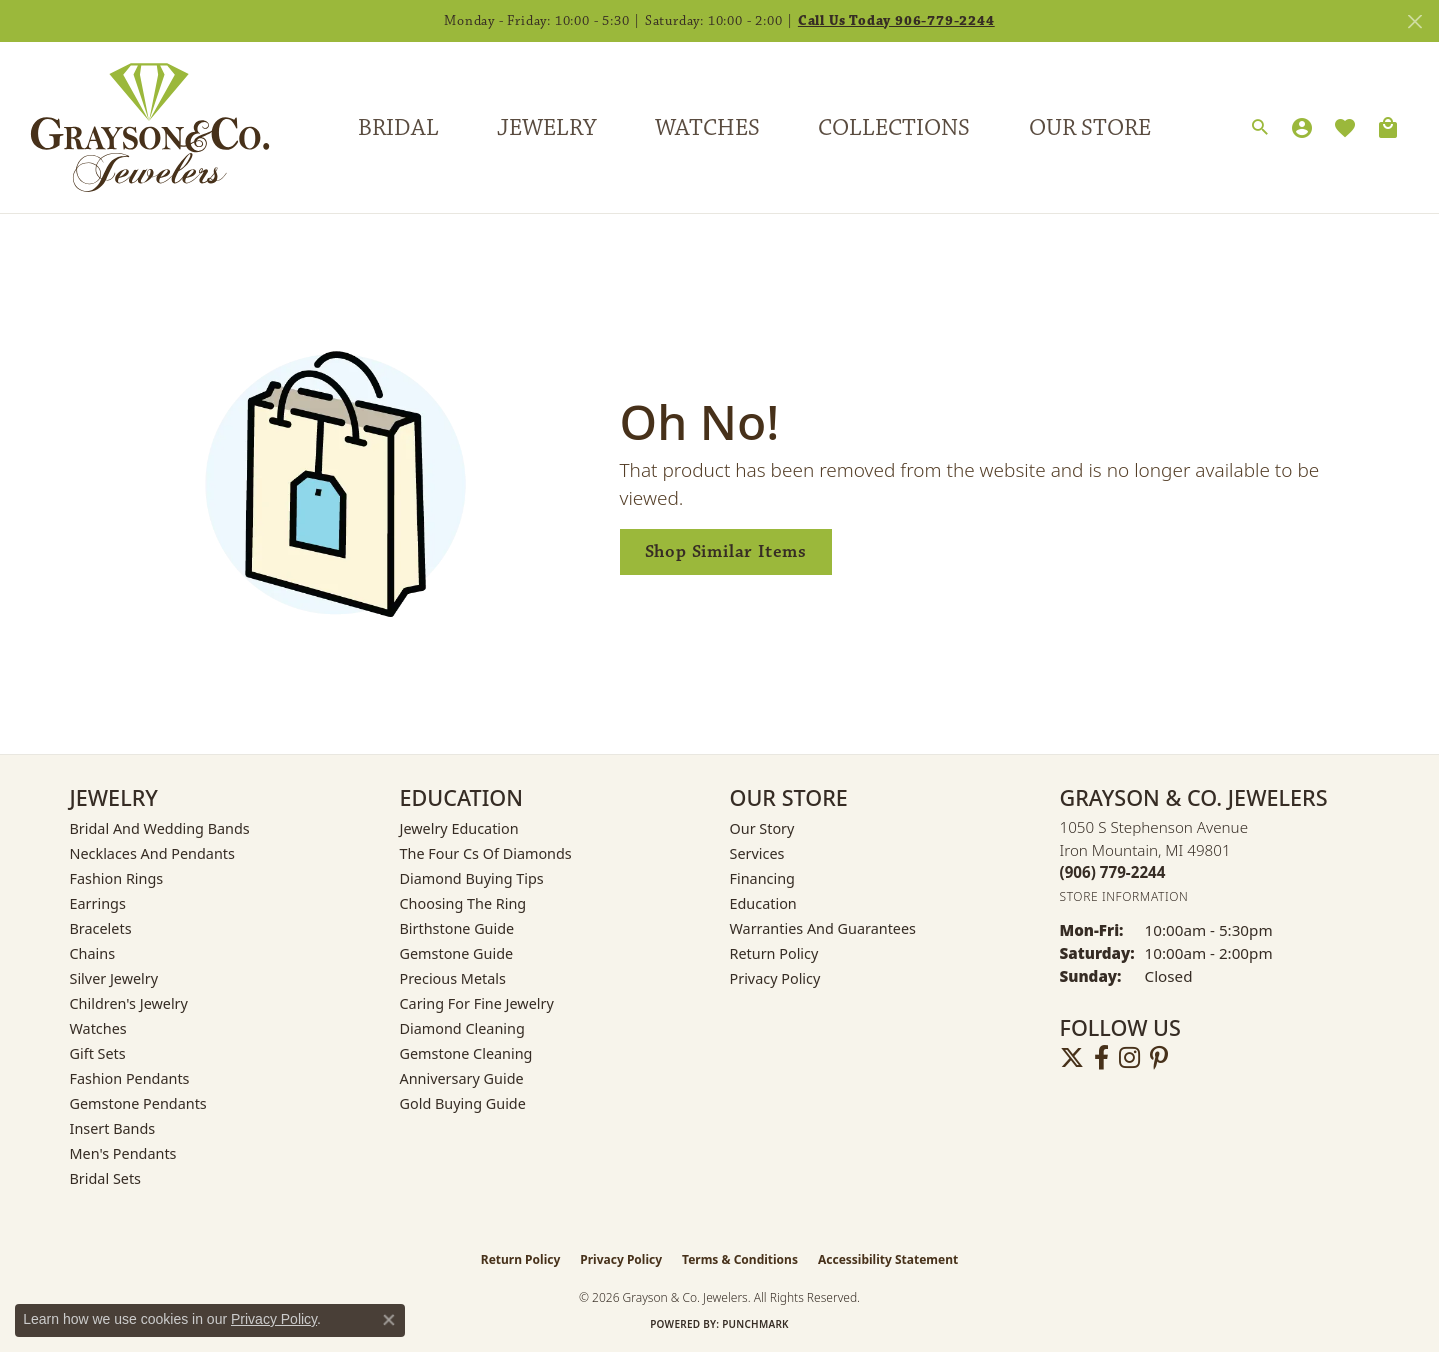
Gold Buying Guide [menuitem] (463, 1103)
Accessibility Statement (888, 1259)
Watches (707, 128)
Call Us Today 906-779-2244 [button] (896, 21)
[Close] (1414, 21)
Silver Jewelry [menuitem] (114, 978)
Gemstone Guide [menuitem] (457, 953)
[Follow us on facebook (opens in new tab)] (1101, 1058)
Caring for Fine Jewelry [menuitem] (477, 1003)
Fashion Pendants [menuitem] (130, 1078)
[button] (1260, 128)
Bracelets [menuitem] (101, 928)
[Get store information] (1124, 896)
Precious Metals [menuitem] (453, 978)
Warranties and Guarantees (823, 928)
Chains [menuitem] (93, 953)
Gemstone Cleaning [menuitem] (466, 1053)
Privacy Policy (775, 978)
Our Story (762, 828)
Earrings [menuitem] (98, 903)
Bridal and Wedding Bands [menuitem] (160, 828)
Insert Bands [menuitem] (113, 1128)
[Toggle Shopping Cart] (1388, 128)
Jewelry (546, 128)
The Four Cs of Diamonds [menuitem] (486, 853)
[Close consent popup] (389, 1320)
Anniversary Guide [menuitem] (462, 1078)
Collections (894, 128)
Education (763, 903)
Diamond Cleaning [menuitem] (462, 1028)
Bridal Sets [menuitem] (106, 1178)
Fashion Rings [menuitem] (117, 878)
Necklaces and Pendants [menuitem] (152, 853)
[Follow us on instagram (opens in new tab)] (1129, 1058)
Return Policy (774, 953)
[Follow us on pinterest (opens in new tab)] (1159, 1058)
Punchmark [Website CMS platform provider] (755, 1324)
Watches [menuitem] (98, 1028)
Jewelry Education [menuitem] (459, 828)
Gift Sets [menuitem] (98, 1053)
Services (757, 853)
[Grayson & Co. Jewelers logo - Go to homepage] (135, 127)
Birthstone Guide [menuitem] (457, 928)
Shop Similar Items (726, 551)
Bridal (398, 128)
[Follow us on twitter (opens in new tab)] (1072, 1058)
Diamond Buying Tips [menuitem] (472, 878)
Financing (762, 878)
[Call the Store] (1113, 872)
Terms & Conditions (740, 1259)
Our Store (1090, 128)
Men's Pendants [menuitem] (123, 1153)
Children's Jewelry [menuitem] (129, 1003)
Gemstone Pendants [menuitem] (138, 1103)
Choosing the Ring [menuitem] (463, 903)
